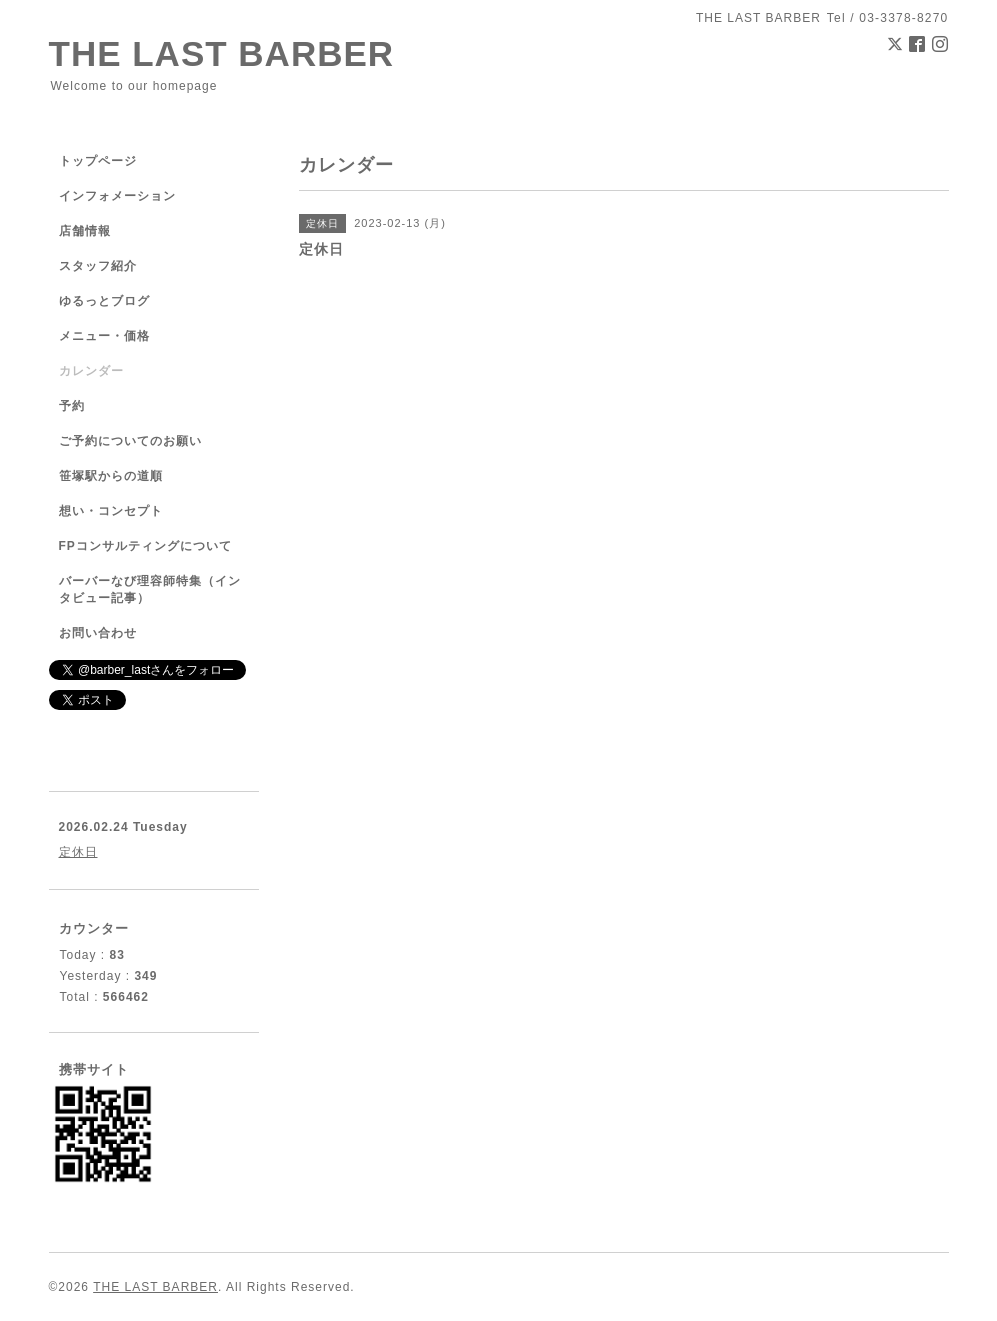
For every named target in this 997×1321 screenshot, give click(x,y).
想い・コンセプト (111, 511)
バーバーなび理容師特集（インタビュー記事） (150, 589)
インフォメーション (117, 196)
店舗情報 (85, 231)
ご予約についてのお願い (130, 441)
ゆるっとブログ (104, 301)
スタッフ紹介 (98, 266)
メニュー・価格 (104, 336)
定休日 (78, 852)
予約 (72, 406)
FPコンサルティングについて (145, 546)
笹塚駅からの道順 (111, 476)
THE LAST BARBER (222, 53)
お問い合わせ (98, 633)
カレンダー (91, 371)
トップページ (98, 161)
